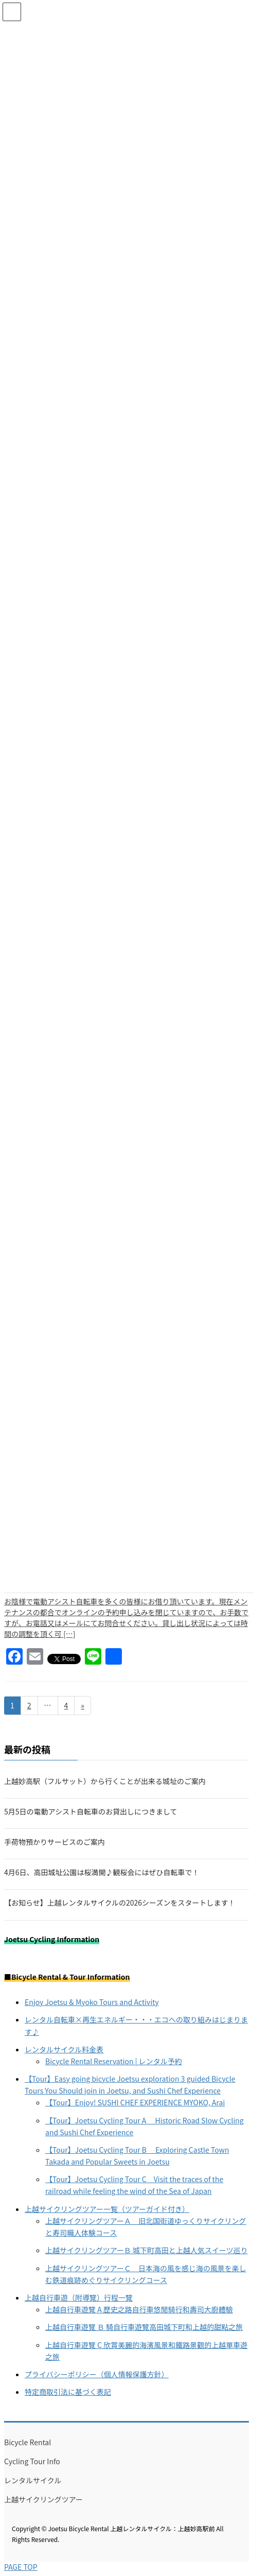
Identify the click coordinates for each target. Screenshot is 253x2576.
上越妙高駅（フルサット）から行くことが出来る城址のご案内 (105, 1781)
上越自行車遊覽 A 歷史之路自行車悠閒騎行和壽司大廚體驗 (139, 2309)
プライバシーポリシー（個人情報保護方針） (97, 2374)
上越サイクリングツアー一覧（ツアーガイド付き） (107, 2209)
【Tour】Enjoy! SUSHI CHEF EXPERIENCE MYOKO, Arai (135, 2102)
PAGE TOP (21, 2567)
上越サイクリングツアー (43, 2499)
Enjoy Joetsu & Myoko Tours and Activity (92, 2002)
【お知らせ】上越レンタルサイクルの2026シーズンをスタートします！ (119, 1902)
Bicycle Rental (27, 2442)
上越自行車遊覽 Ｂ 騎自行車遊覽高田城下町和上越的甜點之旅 (144, 2327)
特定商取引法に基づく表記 (68, 2392)
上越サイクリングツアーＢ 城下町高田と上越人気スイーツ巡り (146, 2250)
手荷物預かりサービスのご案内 (54, 1842)
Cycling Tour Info (32, 2461)
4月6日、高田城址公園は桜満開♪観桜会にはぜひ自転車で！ (102, 1872)
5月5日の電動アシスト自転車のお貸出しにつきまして (90, 1811)
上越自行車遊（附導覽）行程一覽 (79, 2297)
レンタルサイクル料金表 (64, 2049)
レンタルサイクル (32, 2480)
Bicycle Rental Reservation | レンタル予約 (113, 2061)
